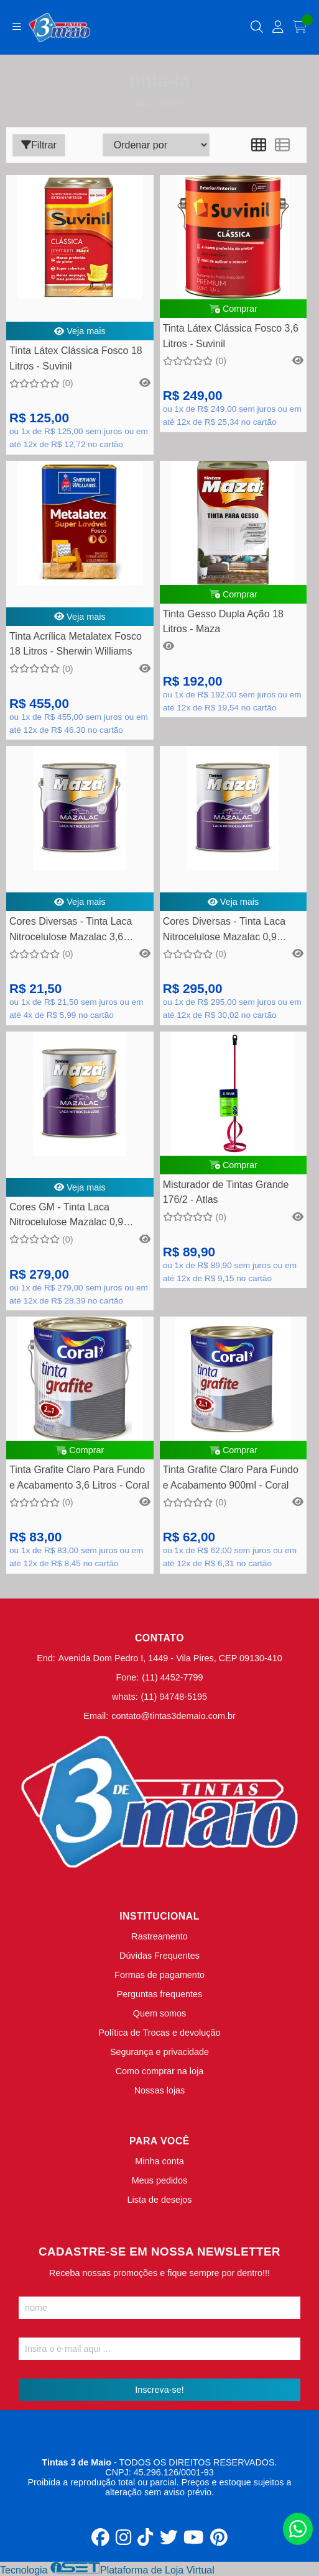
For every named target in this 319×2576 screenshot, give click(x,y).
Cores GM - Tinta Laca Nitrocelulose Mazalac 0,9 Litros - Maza (66, 1216)
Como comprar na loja (160, 2071)
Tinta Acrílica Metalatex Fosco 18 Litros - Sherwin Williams (75, 643)
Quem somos (160, 2013)
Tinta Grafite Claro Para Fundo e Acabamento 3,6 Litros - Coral (79, 1477)
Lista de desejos (159, 2200)
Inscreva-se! (159, 2390)
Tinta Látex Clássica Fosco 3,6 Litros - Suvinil (230, 335)
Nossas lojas (159, 2090)
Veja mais (80, 331)
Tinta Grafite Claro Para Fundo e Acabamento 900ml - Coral (230, 1477)
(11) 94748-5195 (174, 1697)
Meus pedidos (160, 2180)
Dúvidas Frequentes (159, 1956)
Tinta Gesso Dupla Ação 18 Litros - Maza (223, 621)
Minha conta (159, 2161)
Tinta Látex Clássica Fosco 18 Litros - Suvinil (75, 358)
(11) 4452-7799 (172, 1677)
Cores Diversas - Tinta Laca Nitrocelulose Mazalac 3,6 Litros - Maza (70, 930)
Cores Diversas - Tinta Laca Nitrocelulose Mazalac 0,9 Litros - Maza (224, 930)
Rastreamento (159, 1936)
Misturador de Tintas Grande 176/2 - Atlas (226, 1192)
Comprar (233, 309)
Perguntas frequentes (160, 1994)
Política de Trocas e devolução (160, 2033)
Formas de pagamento (159, 1975)
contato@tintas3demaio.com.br (173, 1716)
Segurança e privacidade (159, 2052)
